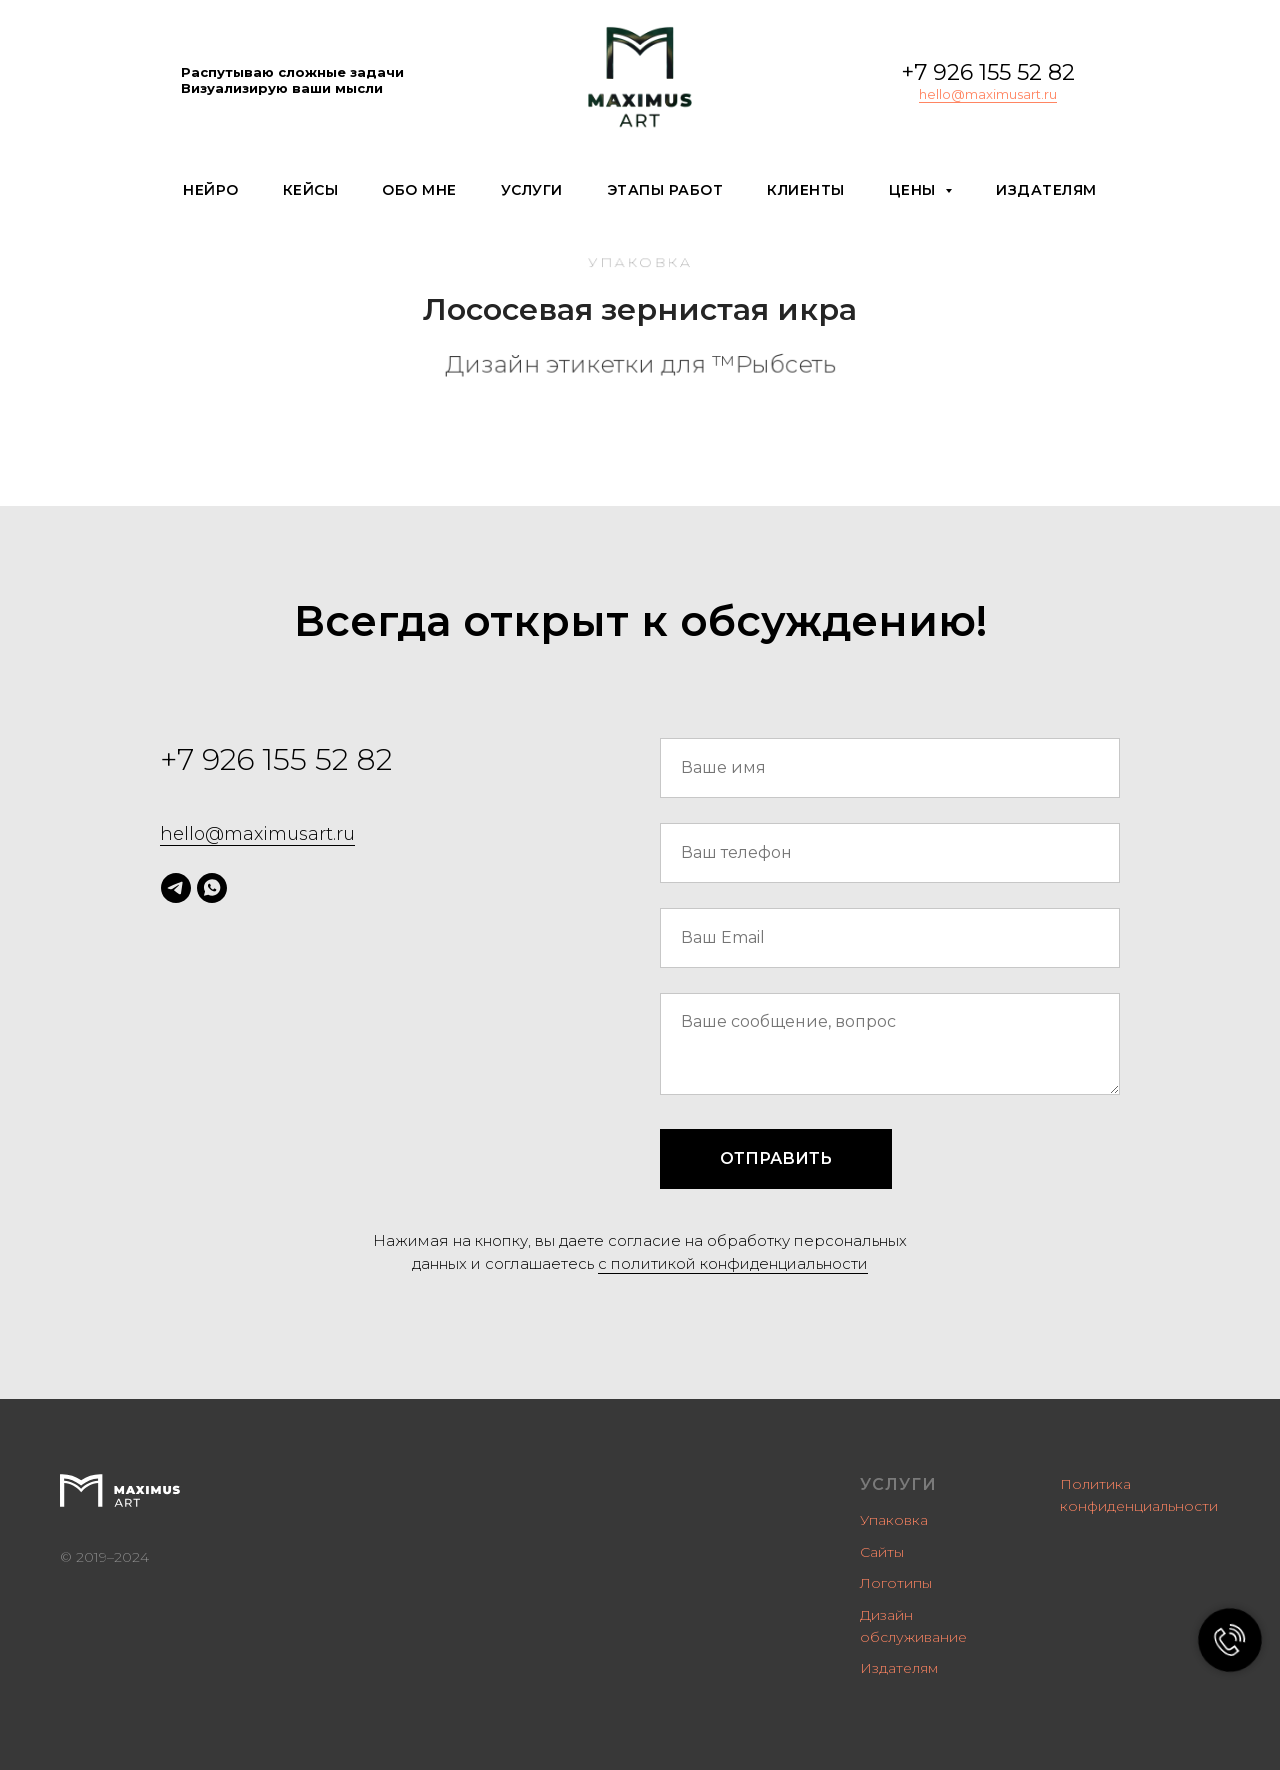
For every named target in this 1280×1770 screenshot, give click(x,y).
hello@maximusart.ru (988, 94)
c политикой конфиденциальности (733, 1263)
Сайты (882, 1552)
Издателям (1046, 190)
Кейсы (311, 190)
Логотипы (896, 1583)
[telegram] (176, 888)
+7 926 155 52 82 (988, 72)
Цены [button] (915, 190)
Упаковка (894, 1520)
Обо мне (419, 190)
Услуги (532, 190)
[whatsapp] (212, 888)
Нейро (211, 190)
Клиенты (806, 190)
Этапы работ (665, 190)
